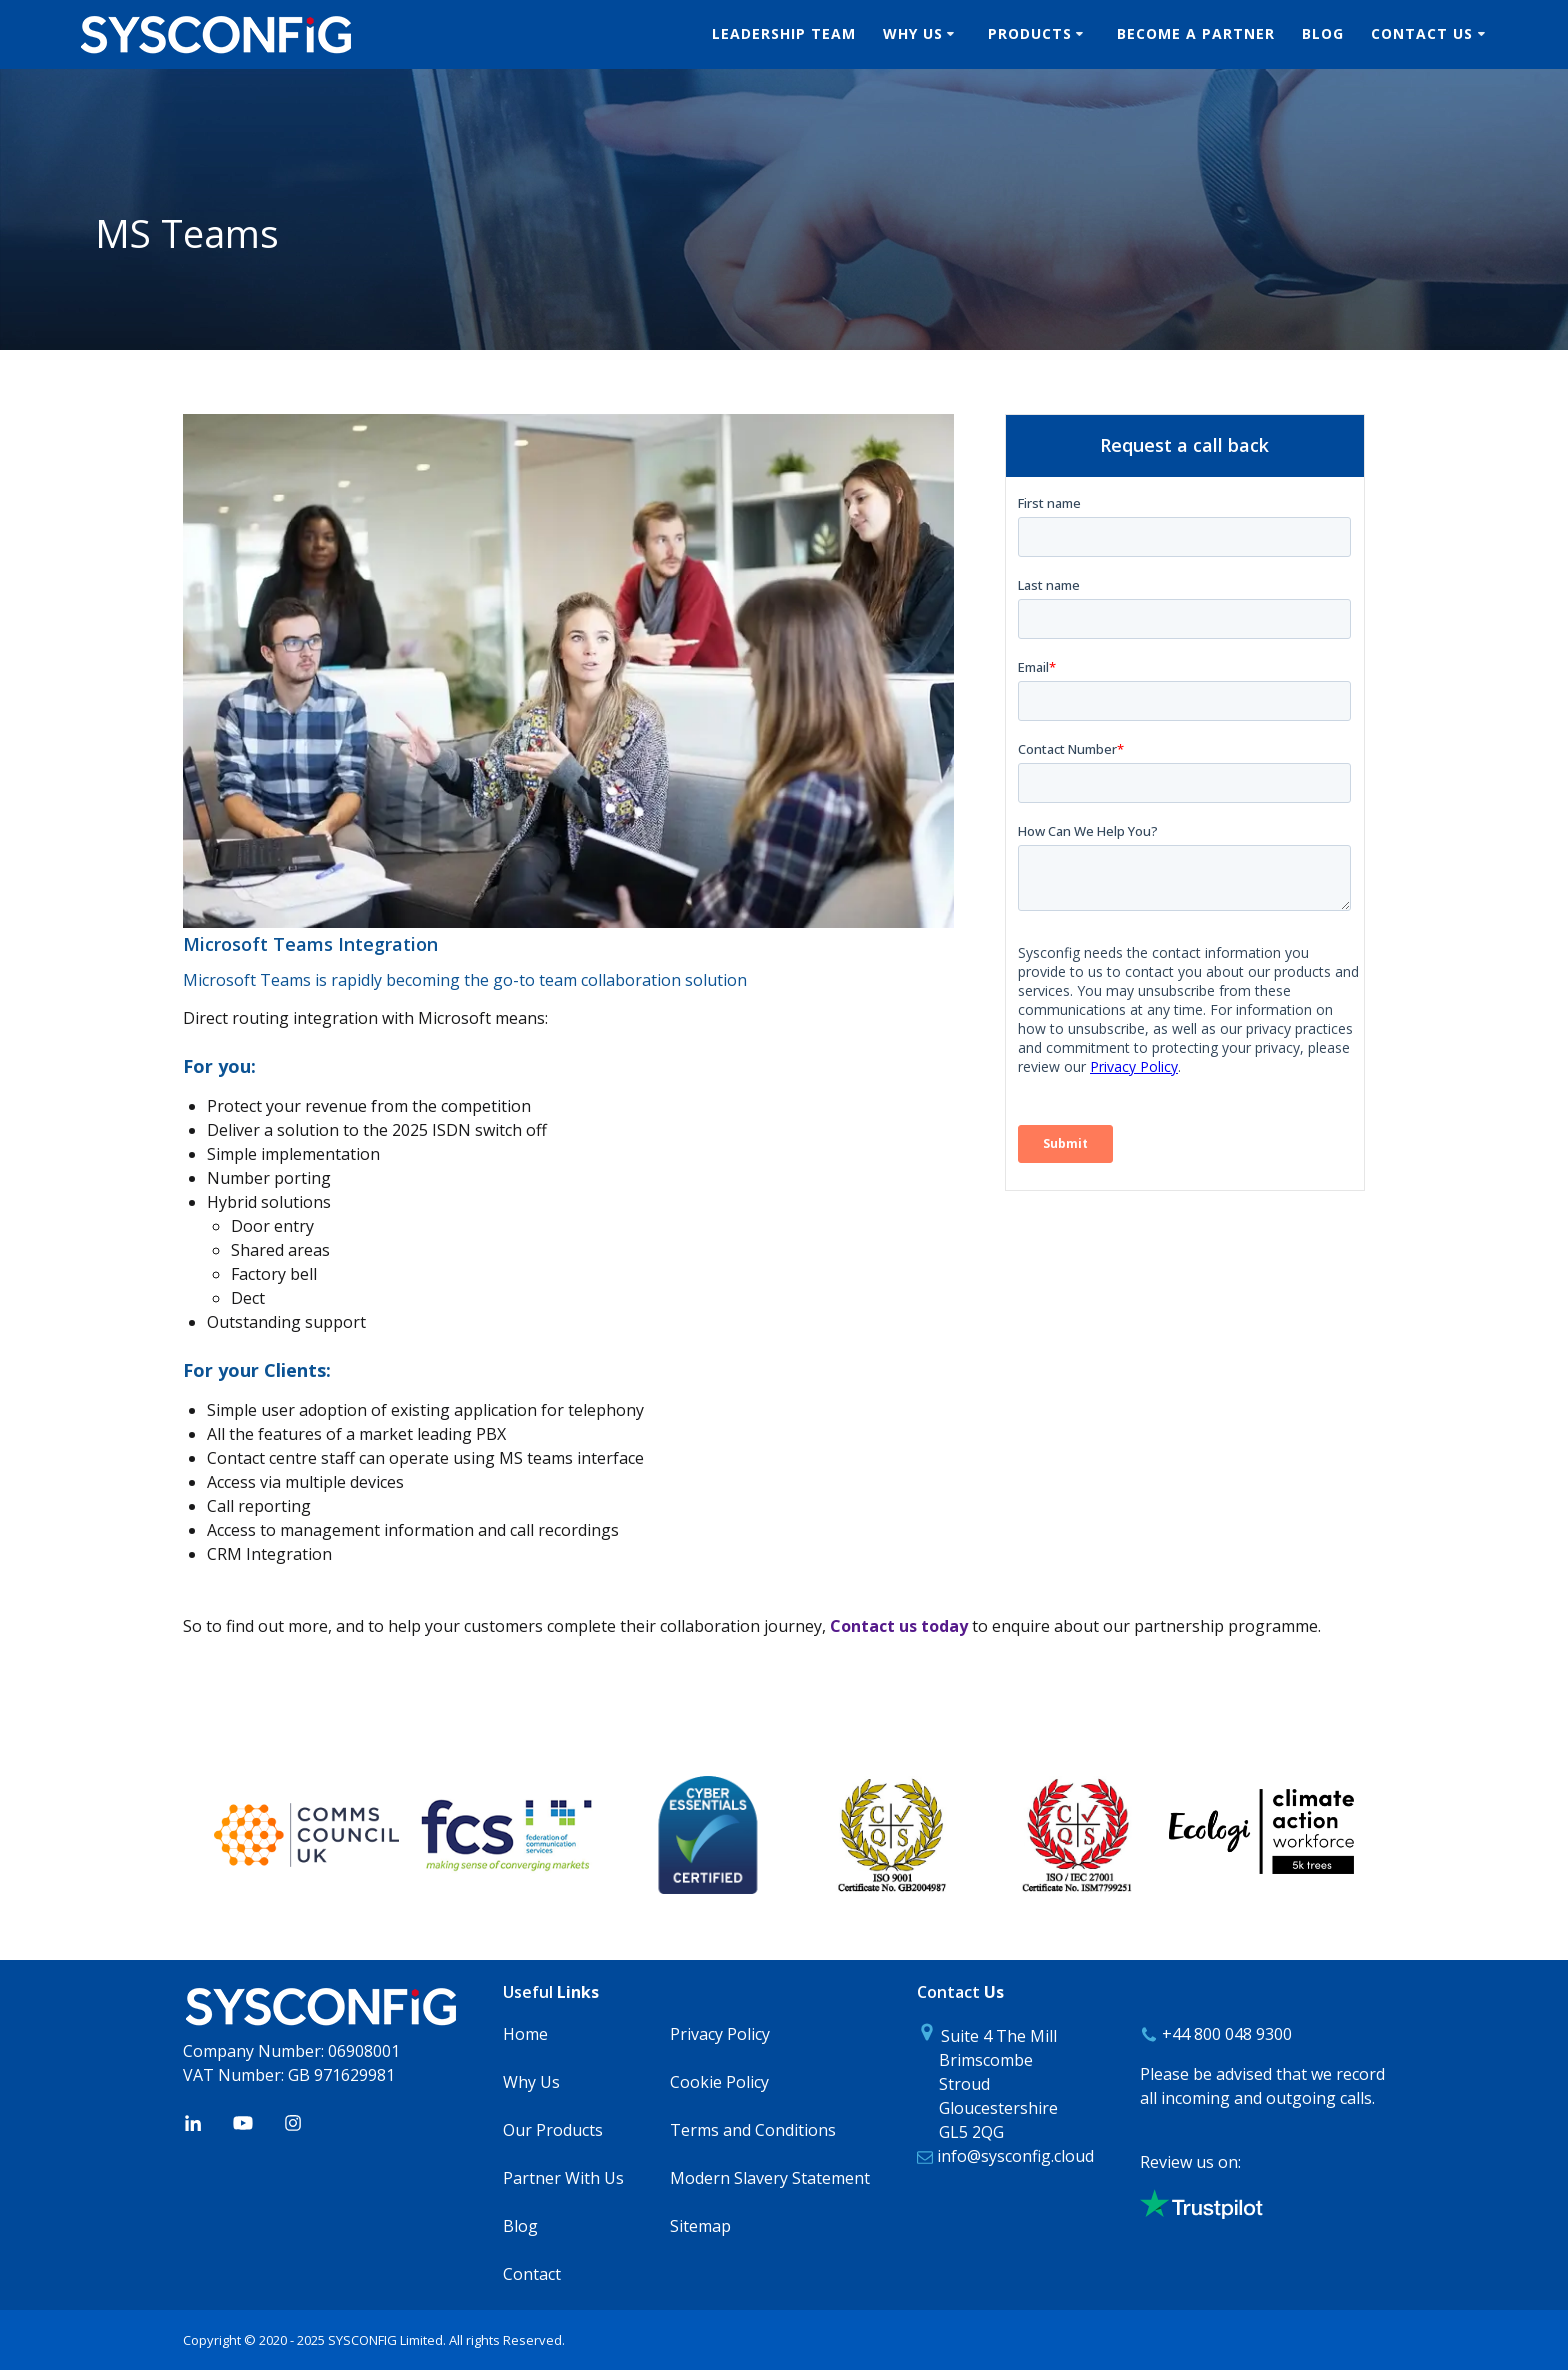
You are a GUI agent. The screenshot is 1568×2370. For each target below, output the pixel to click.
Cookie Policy (719, 2082)
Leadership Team (784, 33)
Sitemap (700, 2226)
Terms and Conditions (753, 2130)
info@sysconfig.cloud (1013, 2156)
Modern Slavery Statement (770, 2178)
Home (525, 2034)
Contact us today (899, 1626)
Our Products (553, 2130)
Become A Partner (1196, 33)
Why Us (913, 33)
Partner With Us (563, 2178)
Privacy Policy (720, 2034)
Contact (532, 2274)
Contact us (1422, 33)
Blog (1323, 33)
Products (1030, 33)
